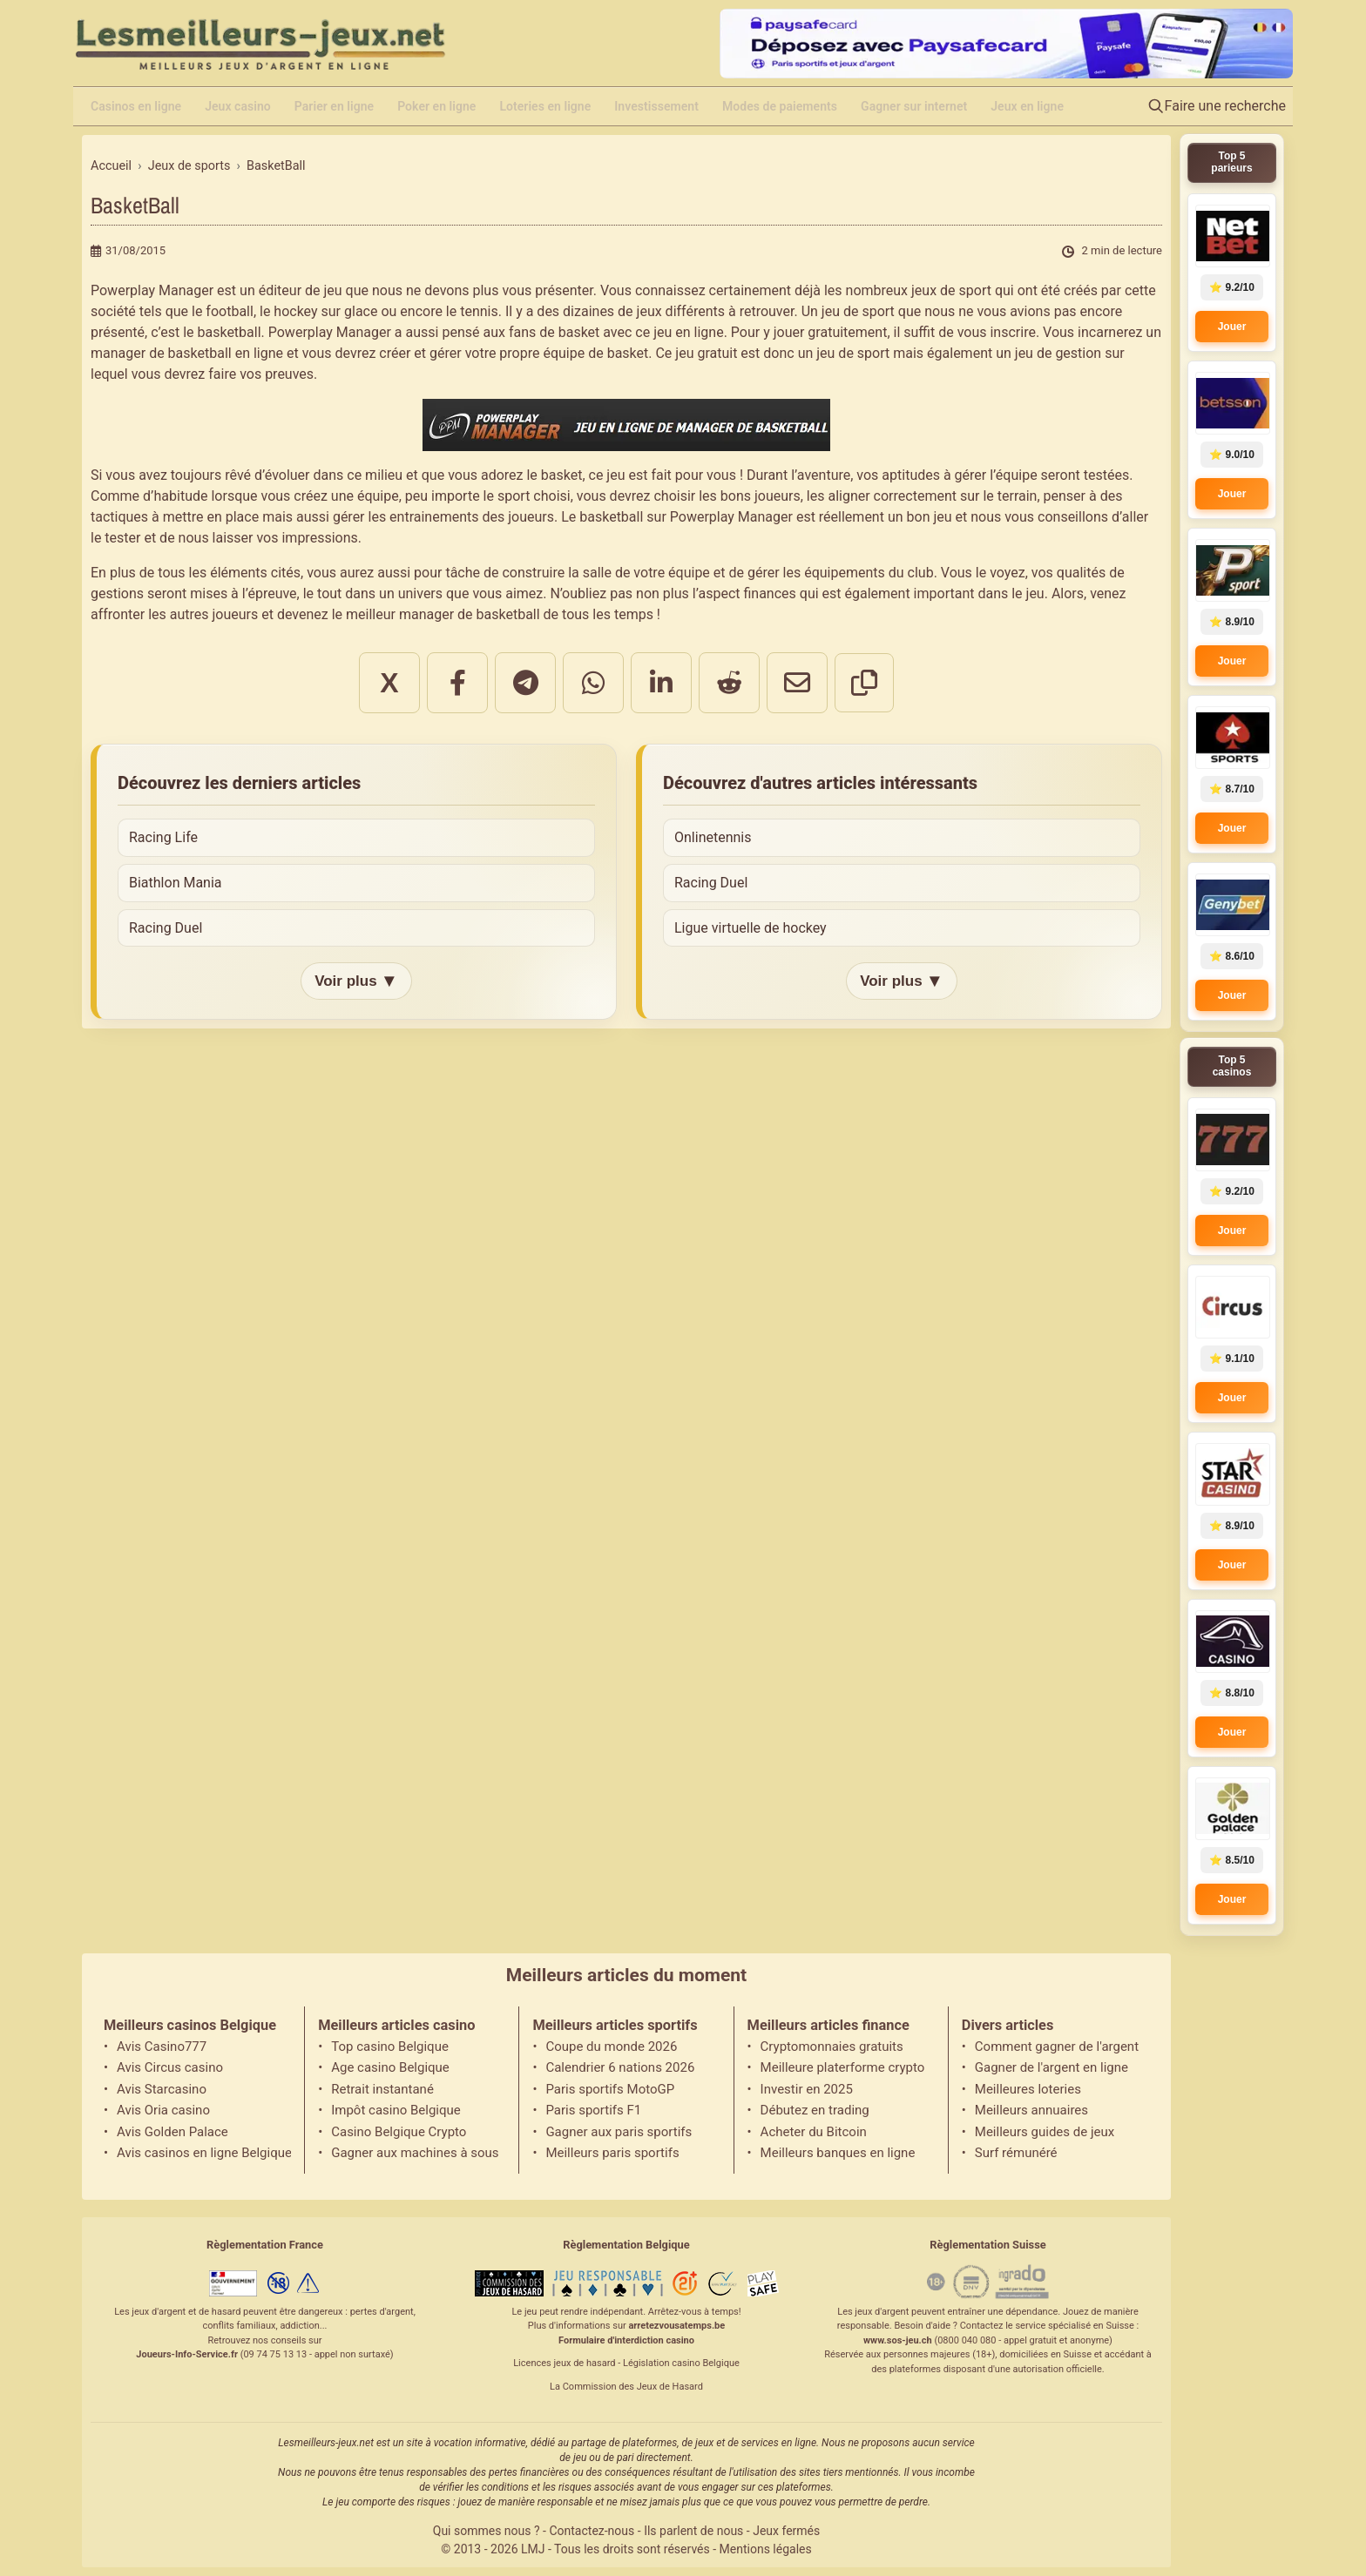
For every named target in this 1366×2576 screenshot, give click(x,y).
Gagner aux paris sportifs (618, 2132)
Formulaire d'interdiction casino (626, 2340)
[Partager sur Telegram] (525, 682)
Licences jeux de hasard (564, 2363)
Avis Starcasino (161, 2089)
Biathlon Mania (175, 882)
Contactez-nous (591, 2531)
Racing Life (163, 837)
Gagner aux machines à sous (414, 2153)
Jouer (1232, 326)
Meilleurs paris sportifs (612, 2153)
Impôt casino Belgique (396, 2110)
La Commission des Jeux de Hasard (626, 2386)
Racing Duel (165, 928)
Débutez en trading (815, 2110)
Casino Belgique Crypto (398, 2132)
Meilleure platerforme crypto (843, 2067)
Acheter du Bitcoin (814, 2132)
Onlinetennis (712, 837)
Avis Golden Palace (172, 2132)
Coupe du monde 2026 (611, 2046)
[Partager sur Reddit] (729, 682)
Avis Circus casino (170, 2067)
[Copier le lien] (864, 682)
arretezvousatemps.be (676, 2325)
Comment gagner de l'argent (1057, 2046)
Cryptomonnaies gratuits (832, 2046)
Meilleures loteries (1028, 2089)
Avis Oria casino (163, 2110)
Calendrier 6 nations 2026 (619, 2067)
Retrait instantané (382, 2089)
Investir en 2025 (807, 2089)
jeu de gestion (1058, 353)
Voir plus (356, 981)
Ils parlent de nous (693, 2531)
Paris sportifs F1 (593, 2110)
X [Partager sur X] (389, 682)
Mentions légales (766, 2549)
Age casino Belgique (390, 2067)
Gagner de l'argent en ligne (1051, 2067)
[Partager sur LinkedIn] (661, 682)
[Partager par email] (797, 682)
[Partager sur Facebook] (457, 682)
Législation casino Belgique (681, 2363)
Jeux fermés (786, 2531)
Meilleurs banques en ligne (838, 2153)
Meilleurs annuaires (1031, 2110)
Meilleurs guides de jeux (1044, 2132)
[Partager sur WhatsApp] (593, 682)
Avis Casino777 (161, 2046)
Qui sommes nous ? (486, 2531)
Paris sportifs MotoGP (609, 2089)
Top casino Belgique (390, 2046)
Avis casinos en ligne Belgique (204, 2153)
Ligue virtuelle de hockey (750, 928)
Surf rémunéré (1016, 2153)
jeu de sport (858, 311)
